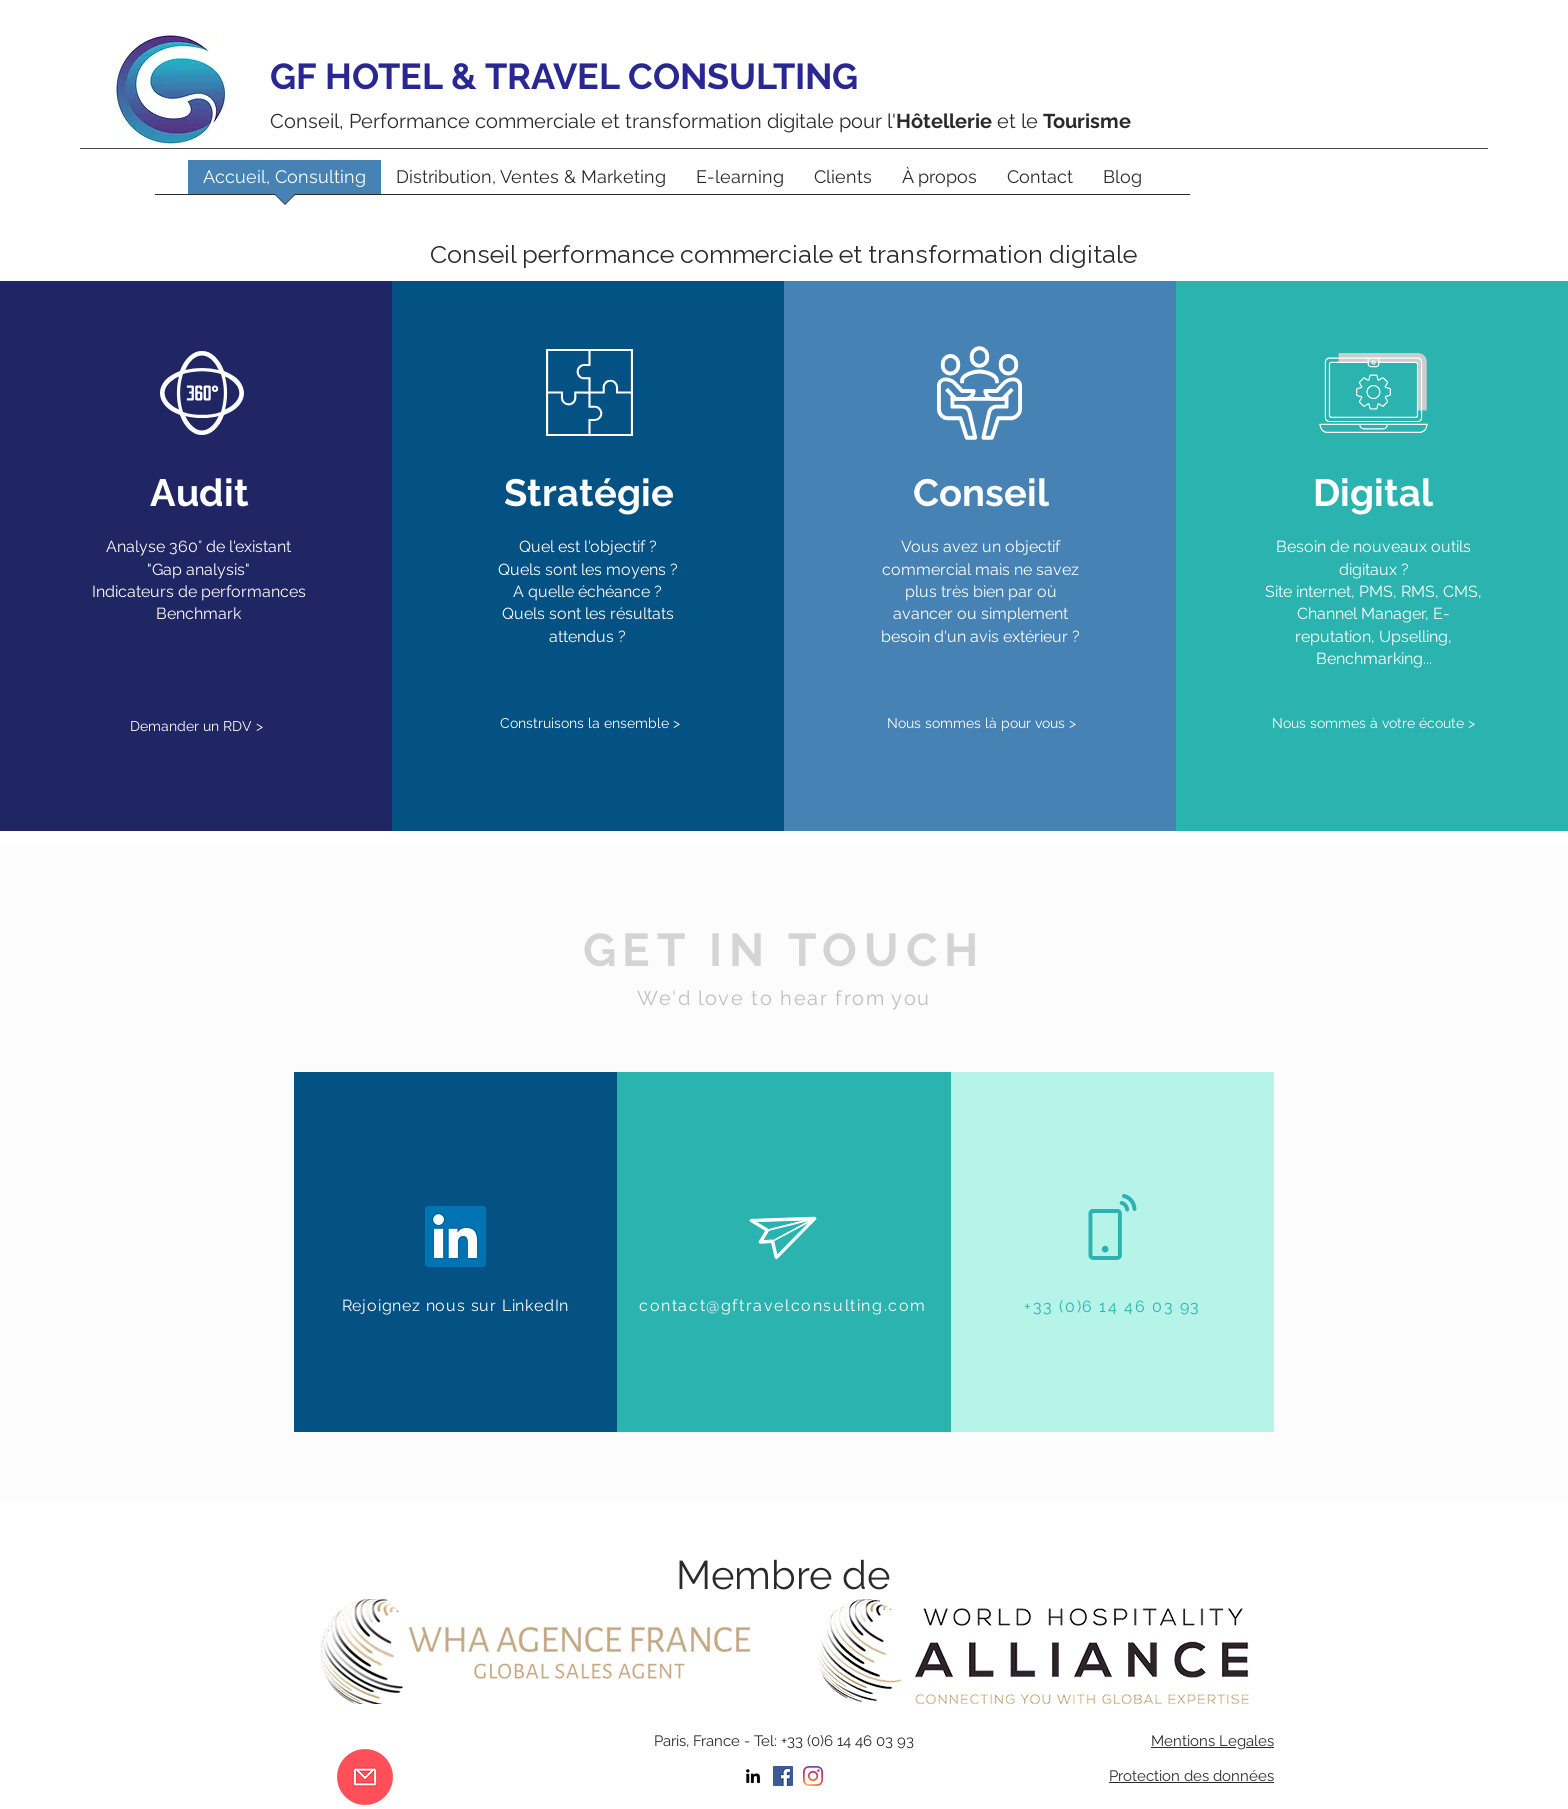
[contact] (365, 1777)
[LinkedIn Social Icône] (455, 1236)
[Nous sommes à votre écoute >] (1374, 724)
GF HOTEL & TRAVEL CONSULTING (564, 76)
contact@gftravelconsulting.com (783, 1305)
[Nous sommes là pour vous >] (981, 723)
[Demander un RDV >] (197, 726)
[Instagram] (813, 1776)
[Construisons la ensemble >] (590, 723)
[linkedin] (753, 1776)
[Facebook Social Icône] (783, 1776)
